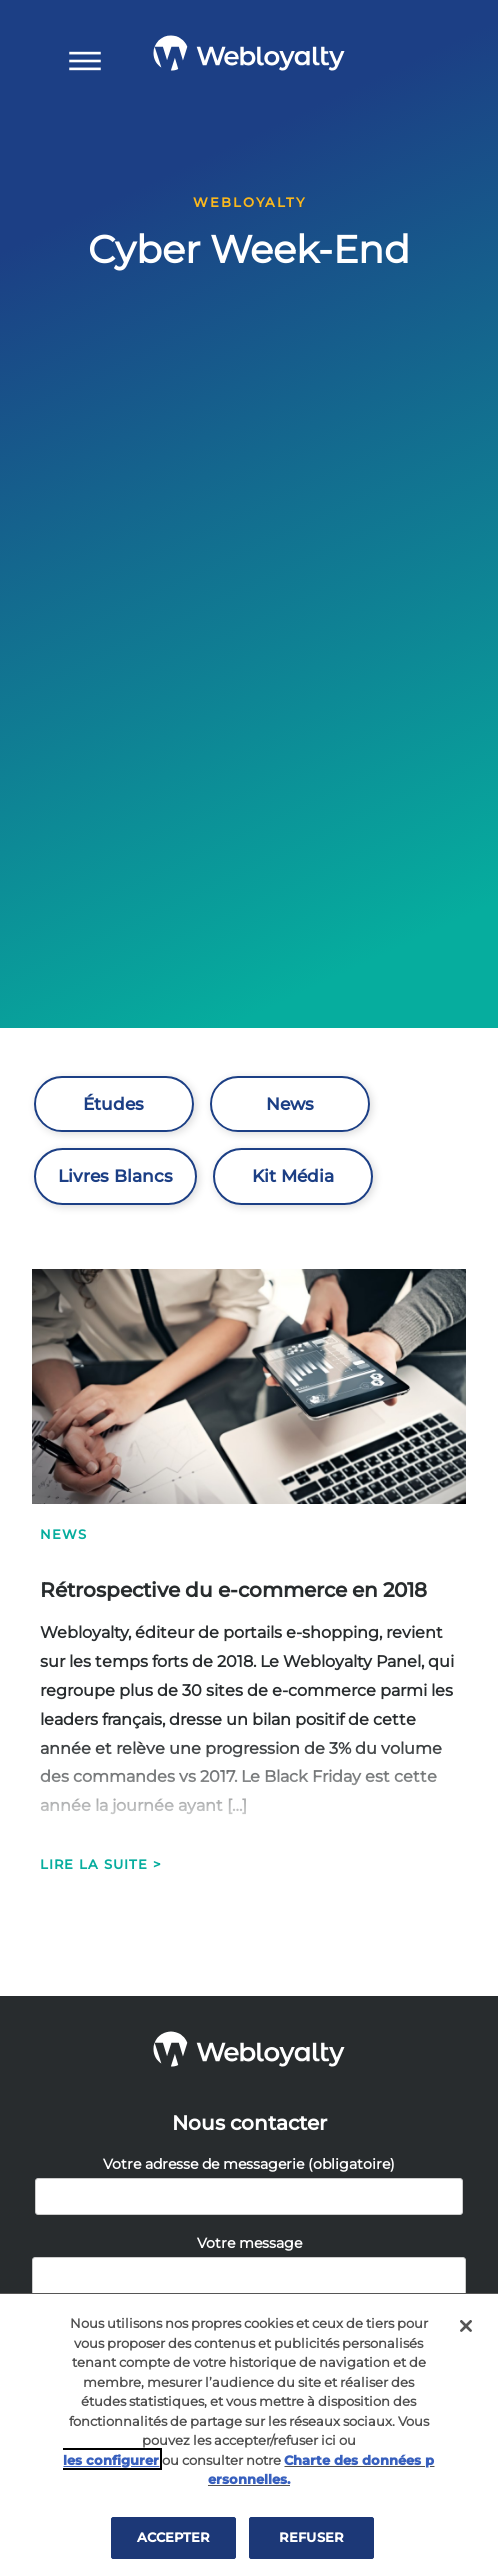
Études (113, 1104)
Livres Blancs (115, 1176)
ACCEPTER (173, 2542)
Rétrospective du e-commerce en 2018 (233, 1590)
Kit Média (293, 1176)
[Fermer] (466, 2331)
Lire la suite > (101, 1864)
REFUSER (311, 2542)
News (290, 1104)
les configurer (111, 2465)
